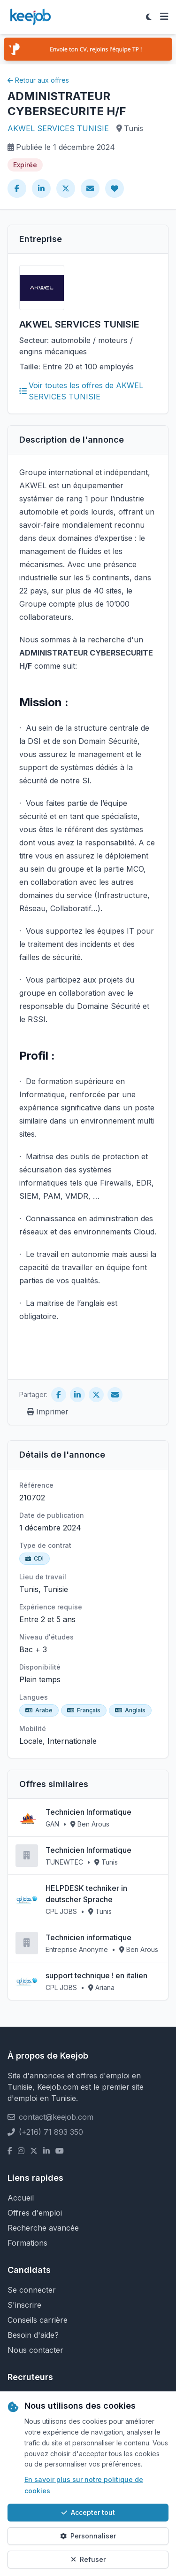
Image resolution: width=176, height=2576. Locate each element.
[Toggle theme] (148, 16)
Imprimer (48, 1411)
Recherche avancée (43, 2228)
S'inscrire (24, 2305)
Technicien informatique (88, 1937)
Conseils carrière (38, 2320)
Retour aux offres (38, 80)
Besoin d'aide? (33, 2335)
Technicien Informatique (88, 1812)
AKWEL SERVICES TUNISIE (58, 128)
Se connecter (32, 2290)
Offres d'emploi (35, 2212)
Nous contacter (35, 2350)
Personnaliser (88, 2536)
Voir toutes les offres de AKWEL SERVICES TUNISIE (81, 391)
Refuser (88, 2559)
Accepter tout (88, 2512)
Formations (27, 2243)
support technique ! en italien (96, 1975)
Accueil (21, 2197)
